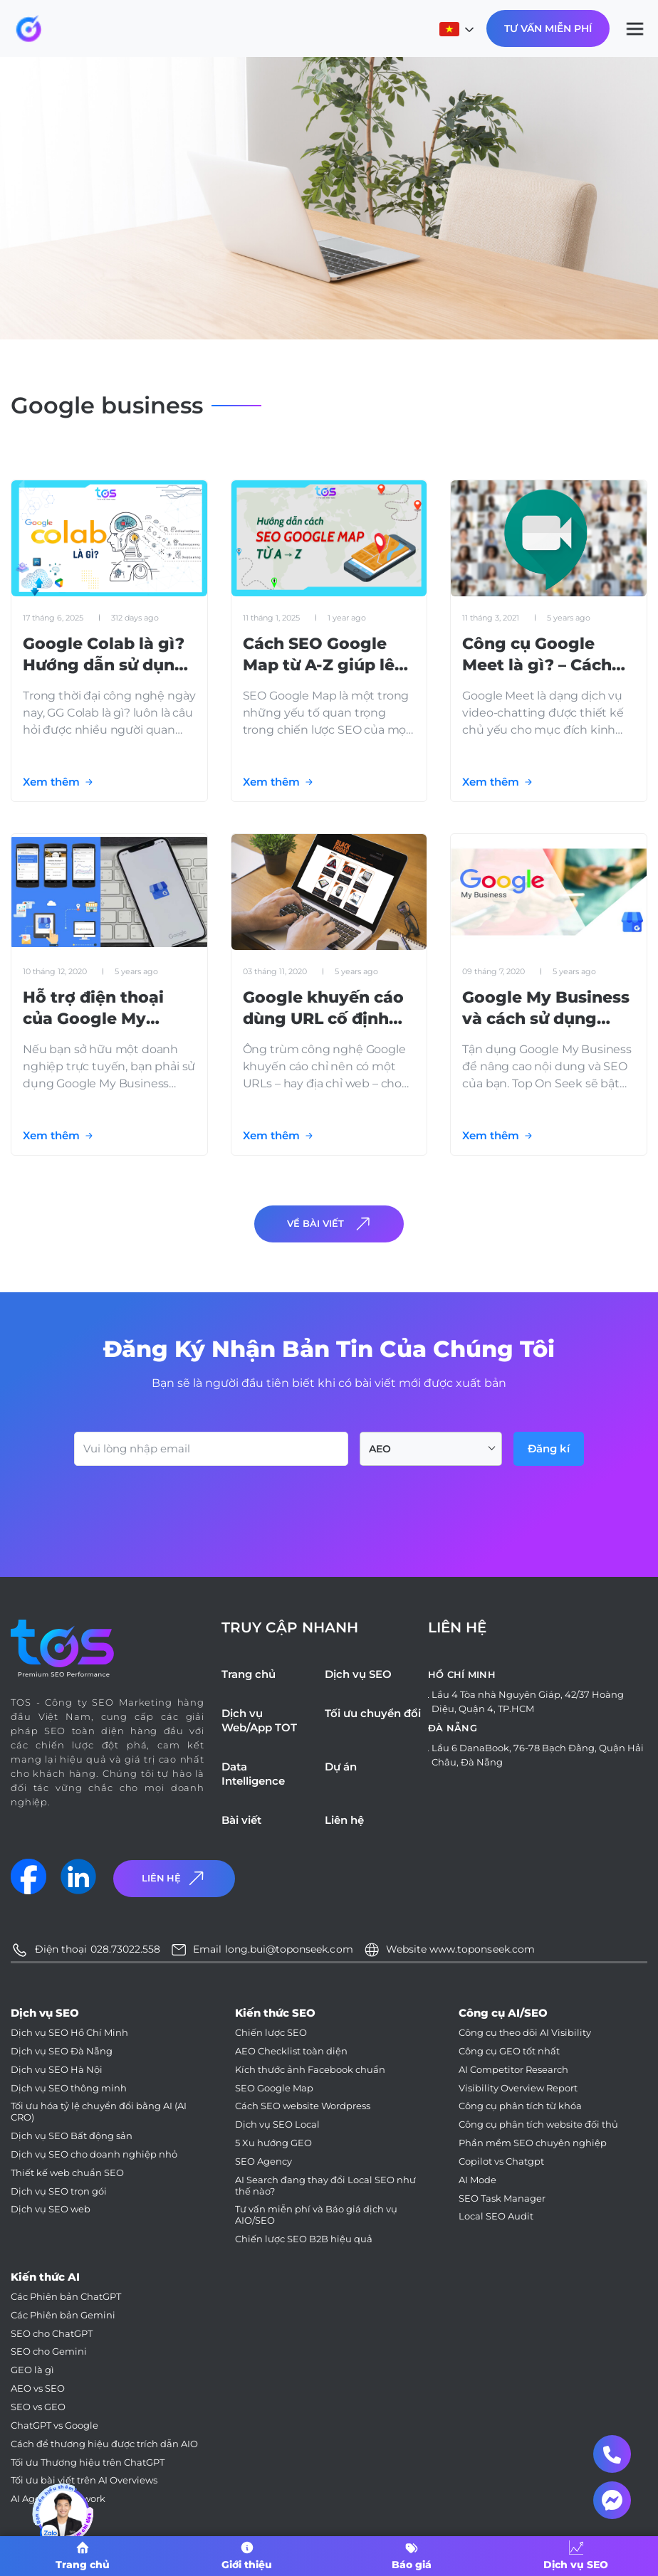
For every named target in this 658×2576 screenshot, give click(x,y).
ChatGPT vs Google (54, 2425)
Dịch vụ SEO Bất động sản (71, 2136)
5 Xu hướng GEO (273, 2143)
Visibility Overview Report (518, 2088)
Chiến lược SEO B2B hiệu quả (303, 2239)
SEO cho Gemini (49, 2351)
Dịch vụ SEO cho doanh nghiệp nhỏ (94, 2154)
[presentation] (182, 1505)
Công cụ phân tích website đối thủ (538, 2124)
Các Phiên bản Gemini (63, 2315)
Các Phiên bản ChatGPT (66, 2296)
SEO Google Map (274, 2088)
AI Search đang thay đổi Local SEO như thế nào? (325, 2186)
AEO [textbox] (380, 1448)
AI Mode (477, 2180)
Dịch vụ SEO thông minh (69, 2088)
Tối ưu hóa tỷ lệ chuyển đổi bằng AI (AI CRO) (99, 2112)
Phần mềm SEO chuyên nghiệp (533, 2143)
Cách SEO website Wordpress (302, 2106)
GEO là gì (32, 2370)
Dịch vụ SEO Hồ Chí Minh (69, 2032)
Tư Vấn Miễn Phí (548, 28)
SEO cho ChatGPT (52, 2333)
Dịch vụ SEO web (50, 2209)
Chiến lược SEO (271, 2032)
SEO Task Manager (502, 2198)
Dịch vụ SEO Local (277, 2124)
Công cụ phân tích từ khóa (520, 2106)
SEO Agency (263, 2161)
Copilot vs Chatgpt (501, 2161)
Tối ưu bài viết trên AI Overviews (84, 2480)
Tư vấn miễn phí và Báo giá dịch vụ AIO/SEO (316, 2215)
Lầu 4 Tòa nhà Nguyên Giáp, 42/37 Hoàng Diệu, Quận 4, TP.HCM (528, 1701)
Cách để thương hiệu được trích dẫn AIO (104, 2444)
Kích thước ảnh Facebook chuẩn (310, 2069)
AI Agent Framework (58, 2498)
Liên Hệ (174, 1878)
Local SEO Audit (496, 2216)
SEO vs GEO (38, 2407)
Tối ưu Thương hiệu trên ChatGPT (87, 2462)
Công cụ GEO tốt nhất (509, 2051)
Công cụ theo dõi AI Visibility (525, 2032)
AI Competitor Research (513, 2069)
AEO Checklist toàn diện (291, 2051)
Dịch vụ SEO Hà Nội (57, 2069)
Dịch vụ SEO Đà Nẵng (62, 2051)
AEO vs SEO (38, 2388)
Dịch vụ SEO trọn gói (59, 2191)
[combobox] (431, 1449)
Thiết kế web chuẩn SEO (67, 2173)
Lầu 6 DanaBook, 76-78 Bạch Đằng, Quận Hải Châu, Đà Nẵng (538, 1755)
